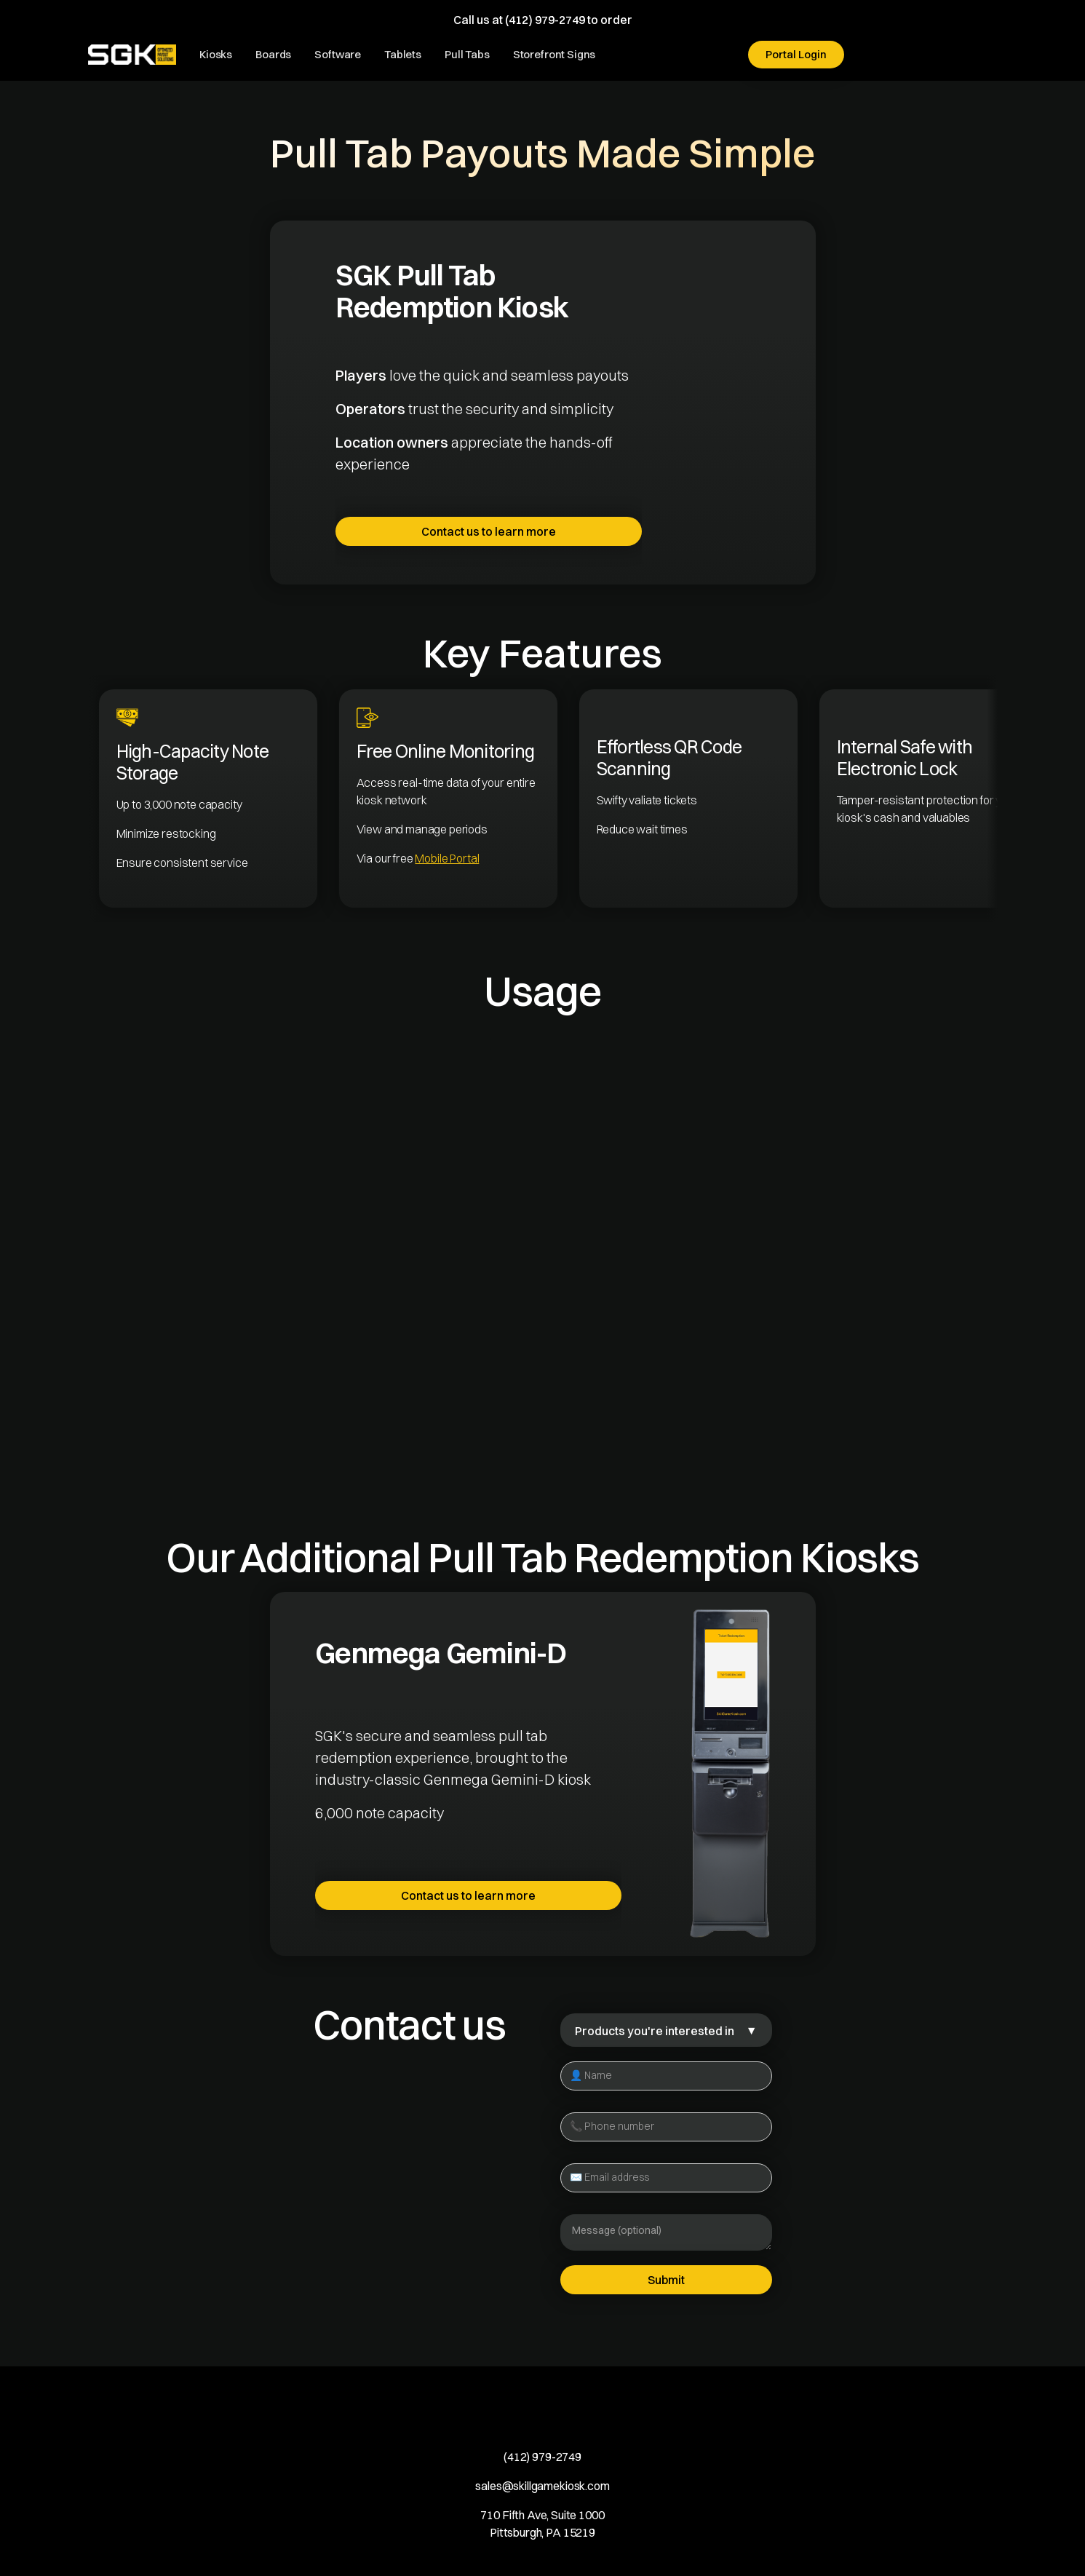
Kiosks (215, 54)
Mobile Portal (447, 858)
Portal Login (796, 54)
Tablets (402, 54)
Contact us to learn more (488, 531)
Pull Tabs (467, 54)
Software (337, 54)
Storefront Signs (554, 54)
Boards (273, 54)
